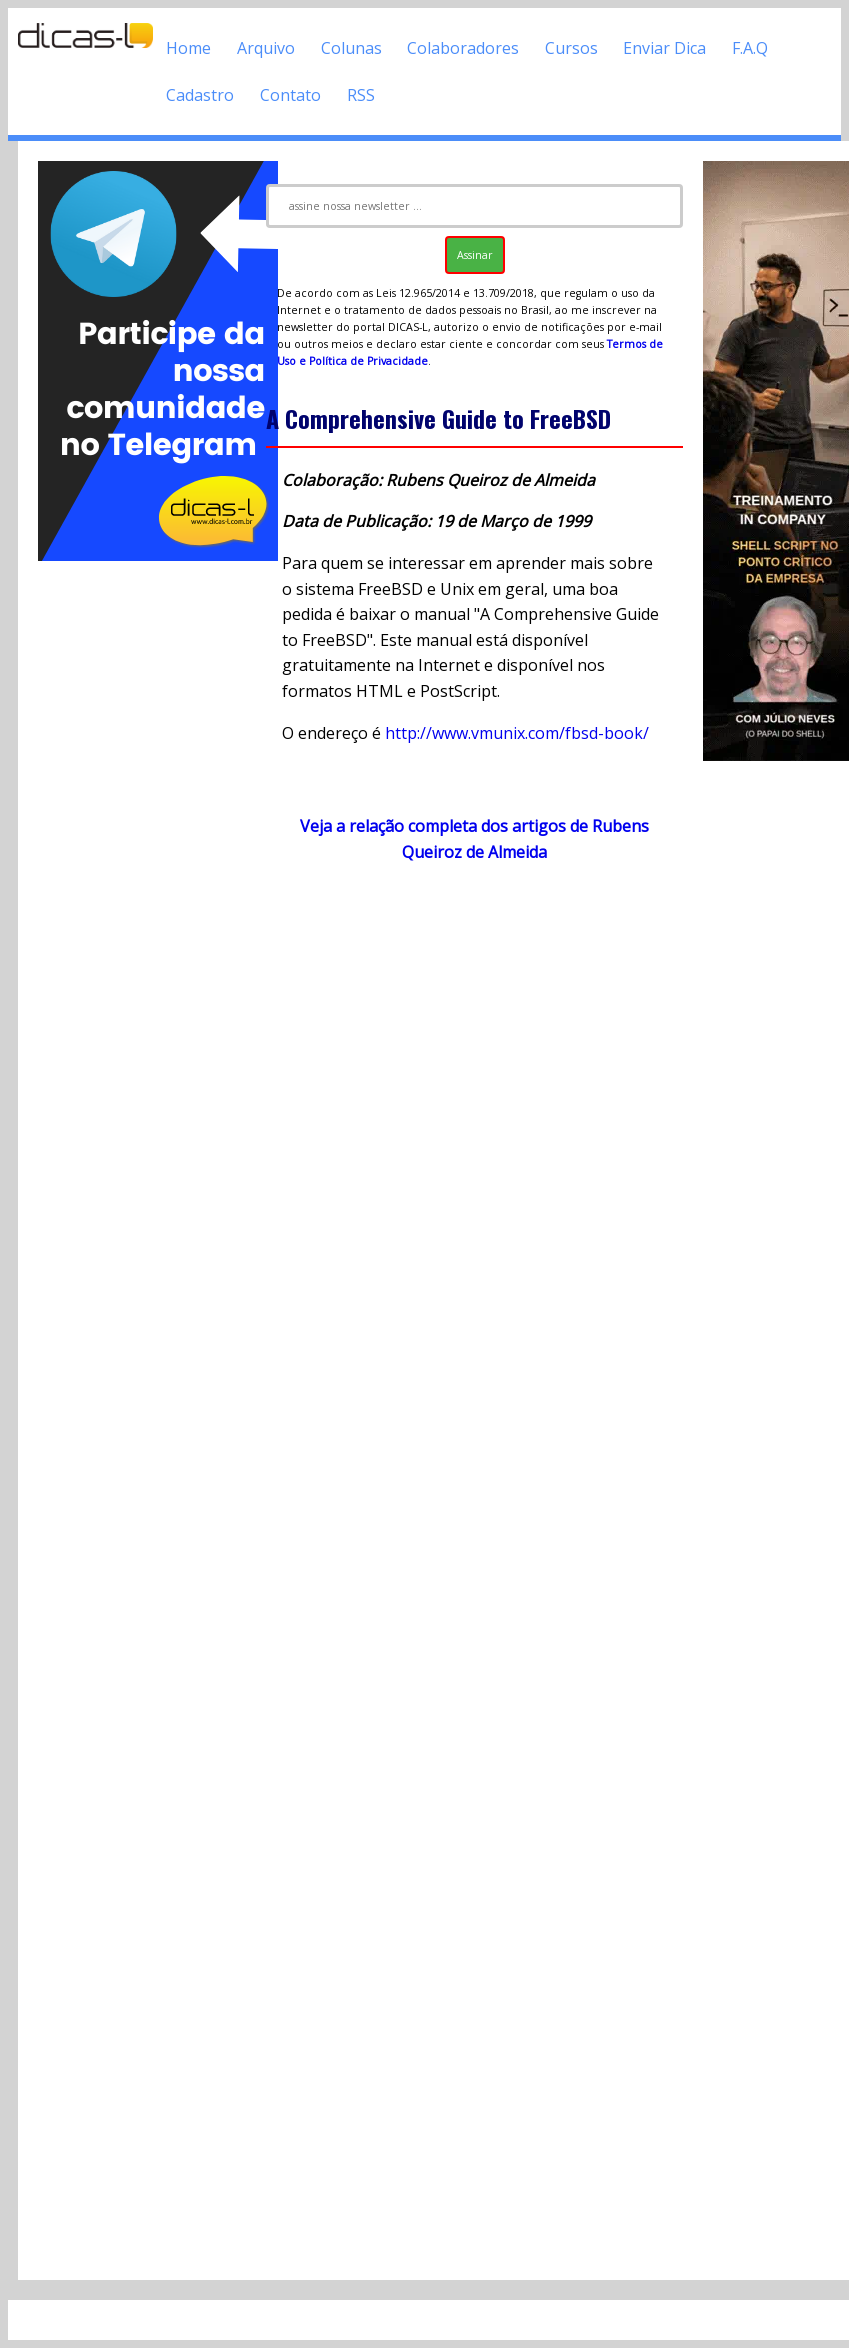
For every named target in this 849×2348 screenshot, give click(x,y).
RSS (361, 95)
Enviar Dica (664, 48)
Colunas (351, 48)
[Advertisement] (142, 865)
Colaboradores (463, 48)
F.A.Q (750, 48)
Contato (290, 95)
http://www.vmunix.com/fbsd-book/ (517, 733)
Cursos (571, 48)
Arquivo (266, 48)
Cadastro (200, 95)
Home (188, 48)
